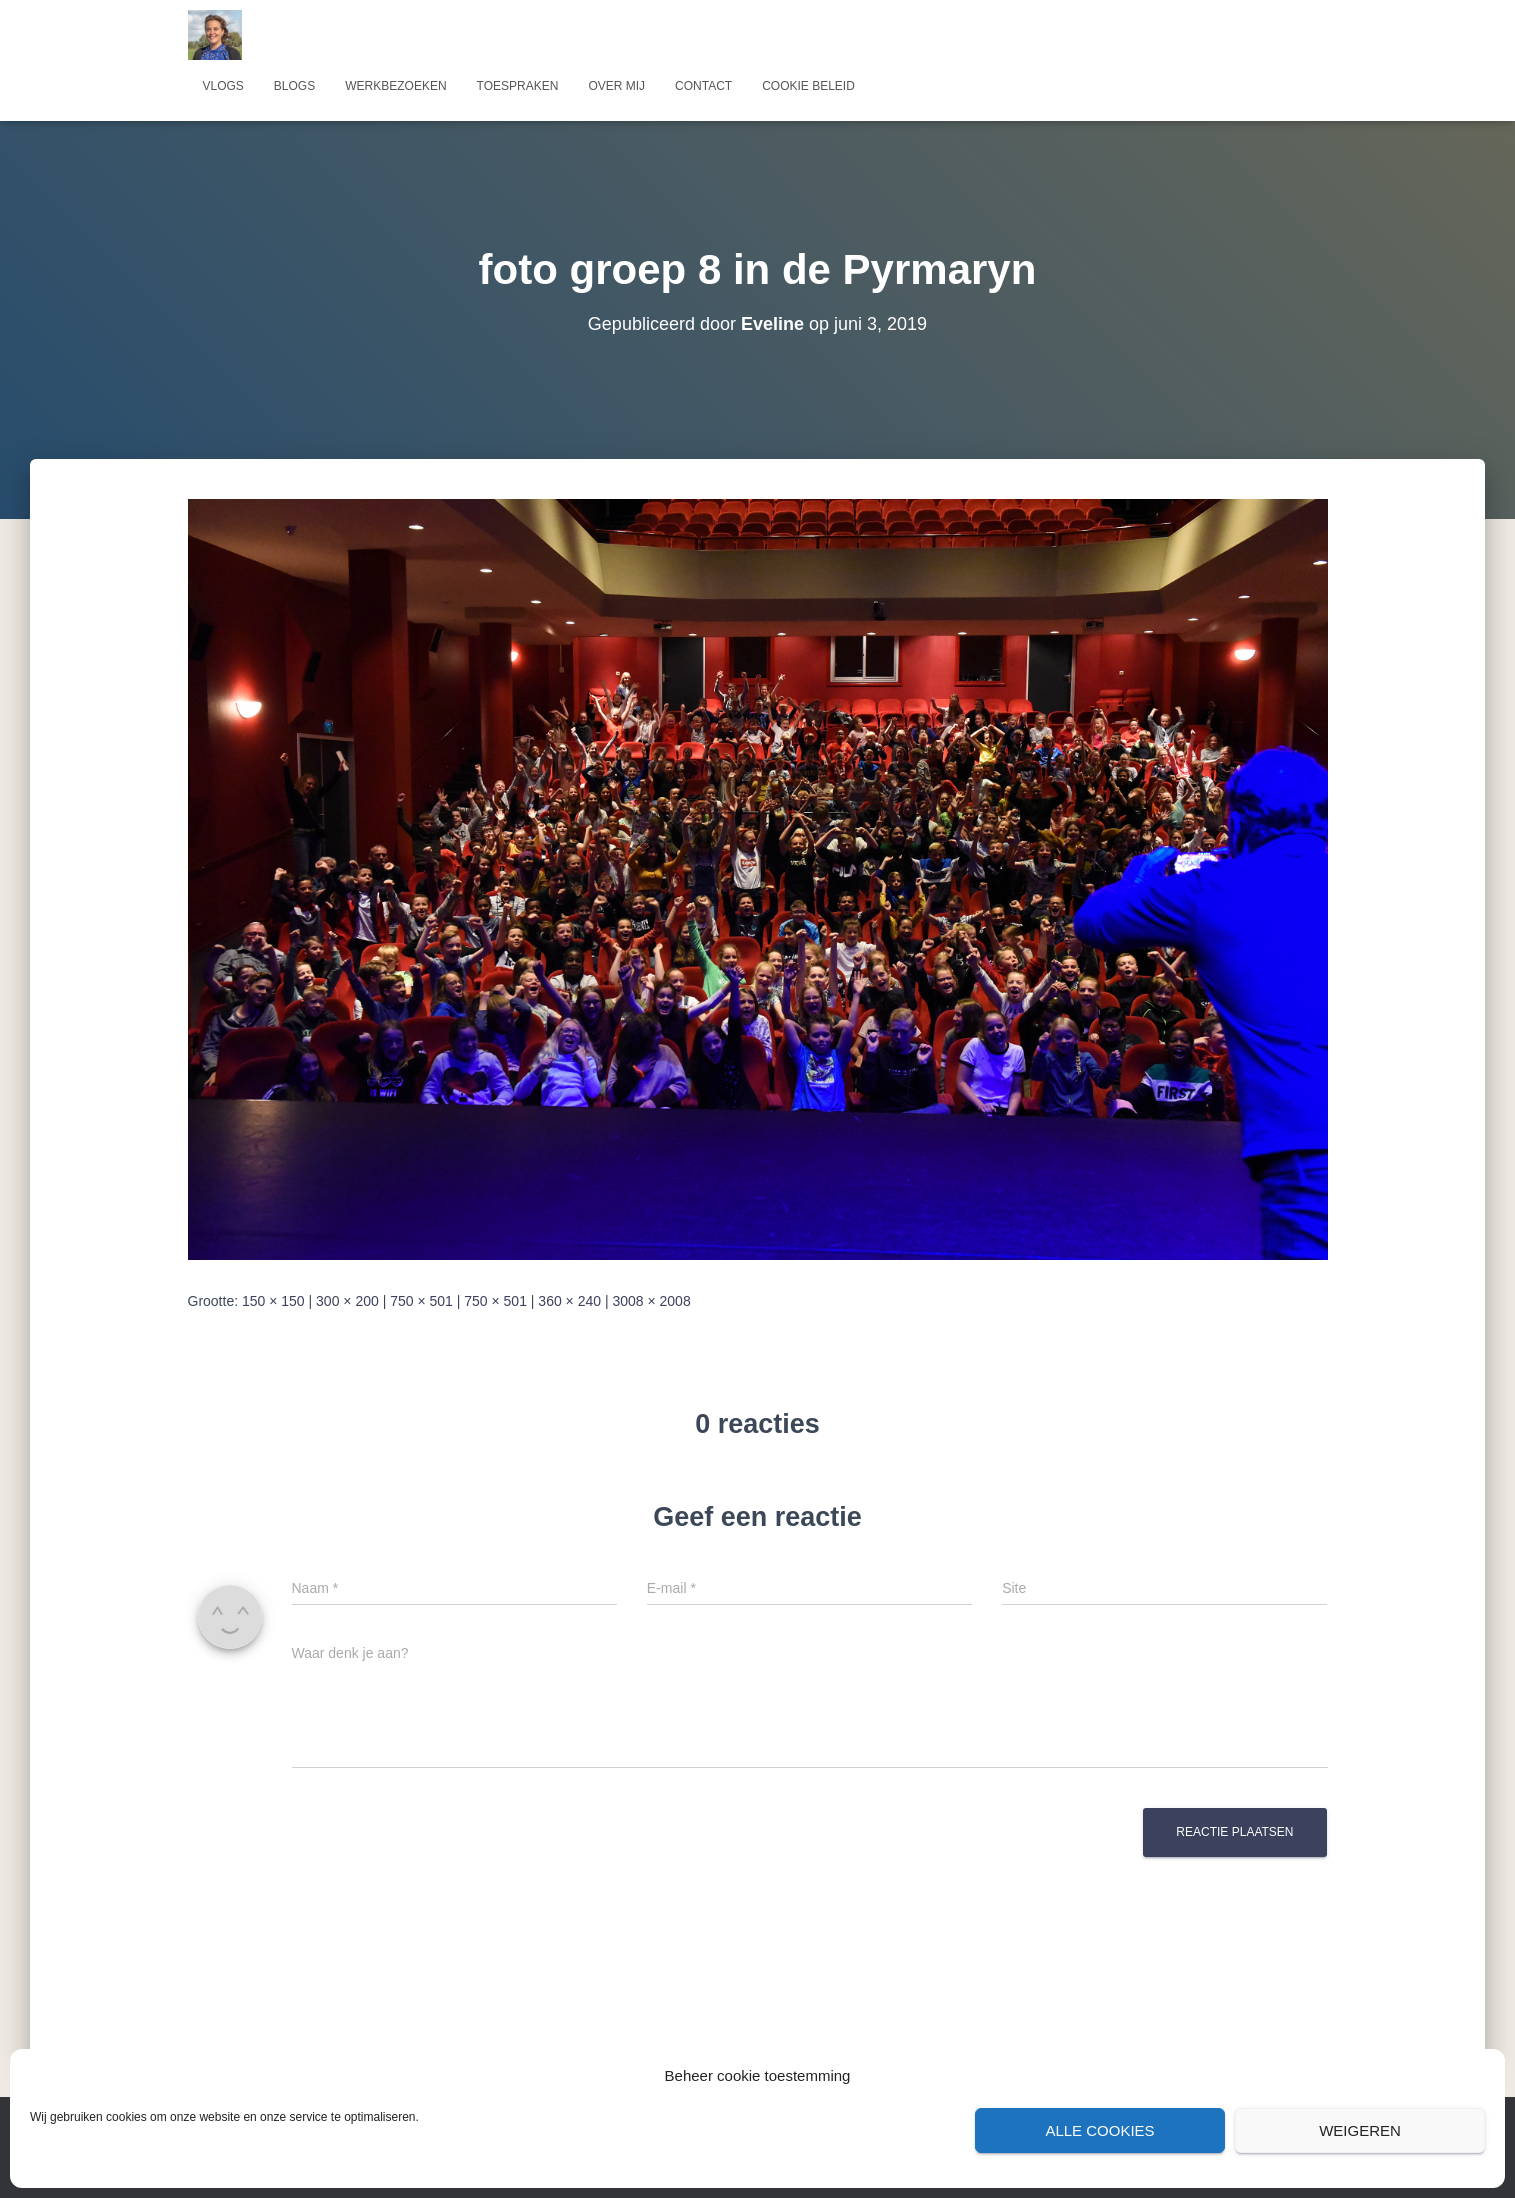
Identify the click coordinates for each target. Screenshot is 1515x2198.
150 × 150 (273, 1301)
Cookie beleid (808, 86)
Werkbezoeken (395, 86)
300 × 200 (347, 1301)
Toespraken (518, 86)
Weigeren (1360, 2130)
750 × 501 (421, 1301)
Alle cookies (1099, 2130)
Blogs (294, 86)
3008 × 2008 (651, 1301)
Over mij (616, 86)
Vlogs (223, 86)
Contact (703, 86)
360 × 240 (569, 1301)
